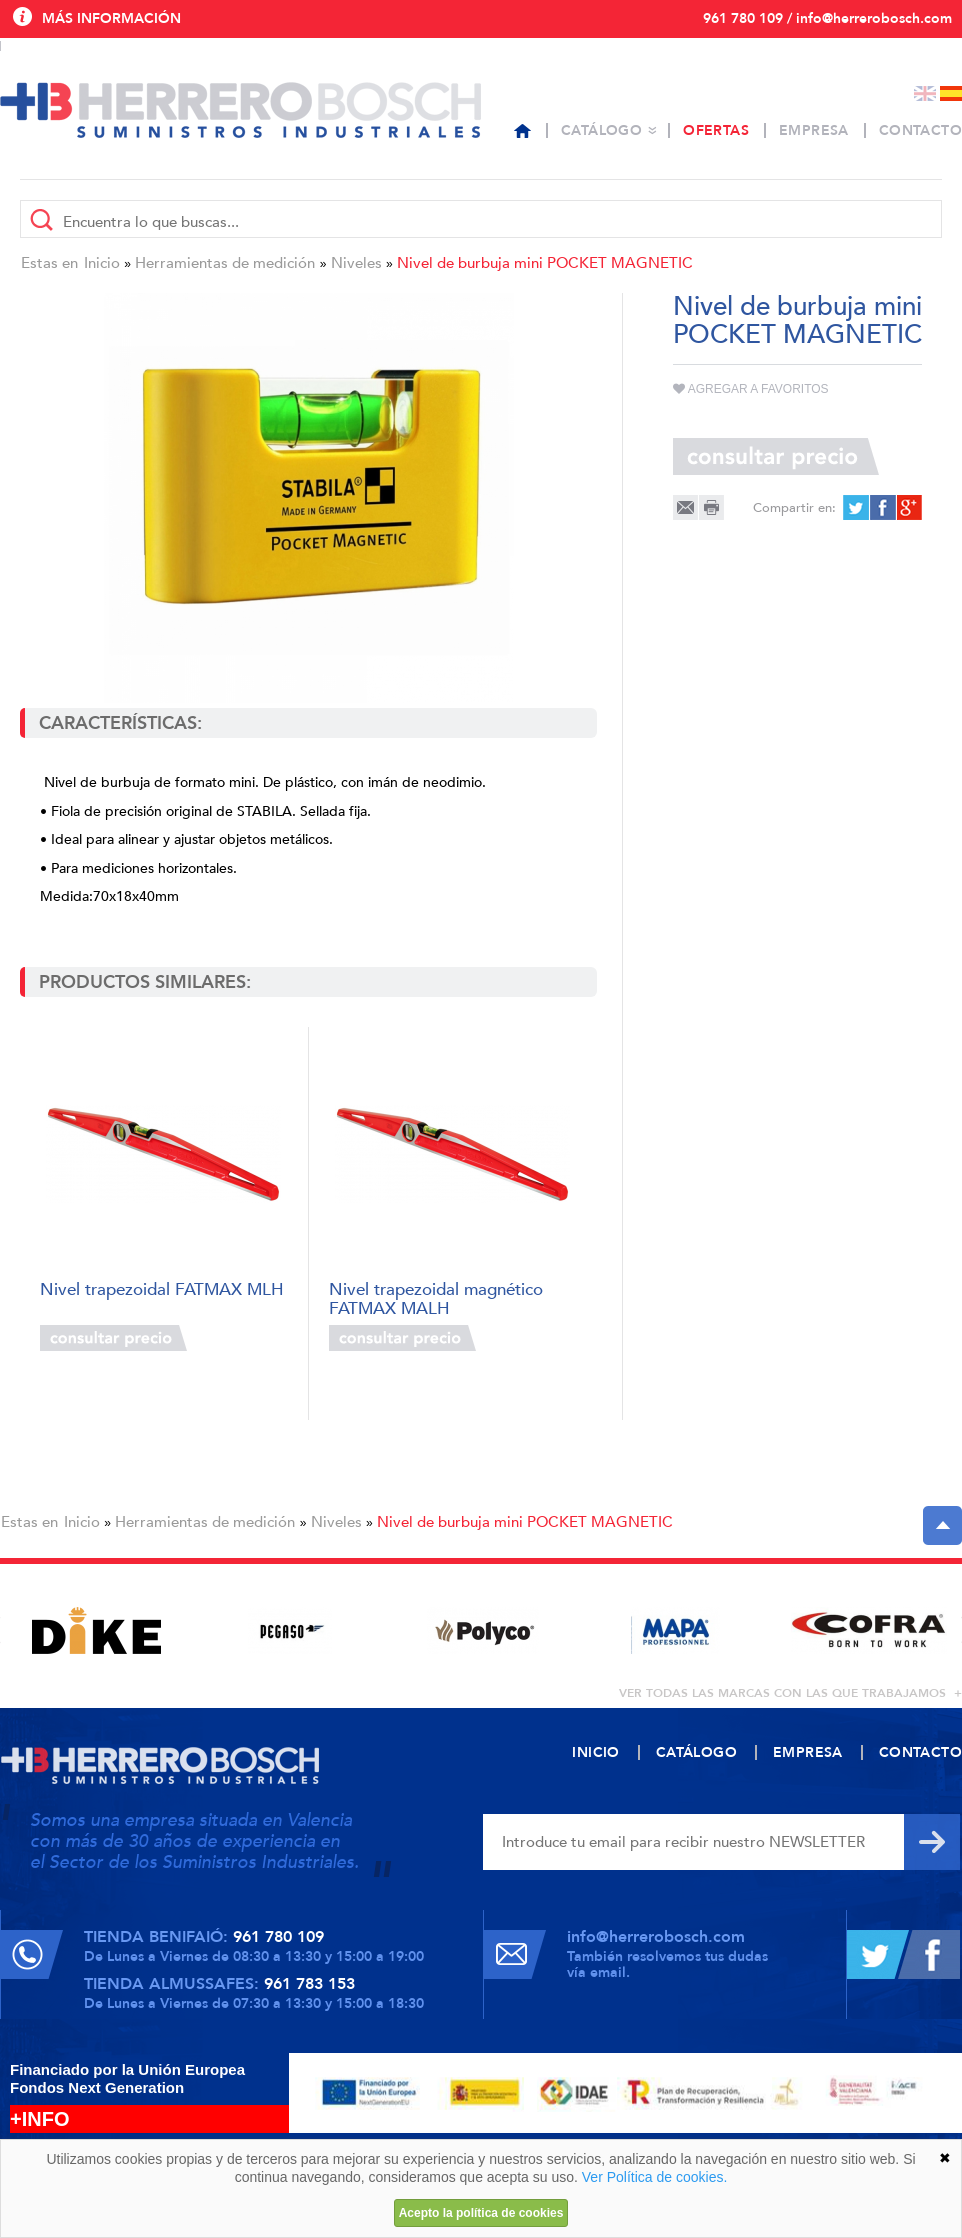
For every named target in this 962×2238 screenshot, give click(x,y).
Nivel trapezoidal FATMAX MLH (162, 1290)
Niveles (356, 263)
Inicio (102, 263)
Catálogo (601, 130)
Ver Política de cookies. (655, 2177)
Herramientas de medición (225, 263)
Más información (111, 18)
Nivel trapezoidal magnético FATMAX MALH (436, 1297)
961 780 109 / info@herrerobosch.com (827, 18)
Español (951, 93)
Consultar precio (113, 1338)
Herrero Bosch (240, 110)
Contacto (920, 130)
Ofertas (716, 130)
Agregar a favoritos (751, 389)
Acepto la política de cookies (481, 2213)
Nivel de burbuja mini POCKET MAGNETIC (545, 263)
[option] (96, 1630)
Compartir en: (794, 508)
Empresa (814, 130)
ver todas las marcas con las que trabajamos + (790, 1693)
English (925, 93)
